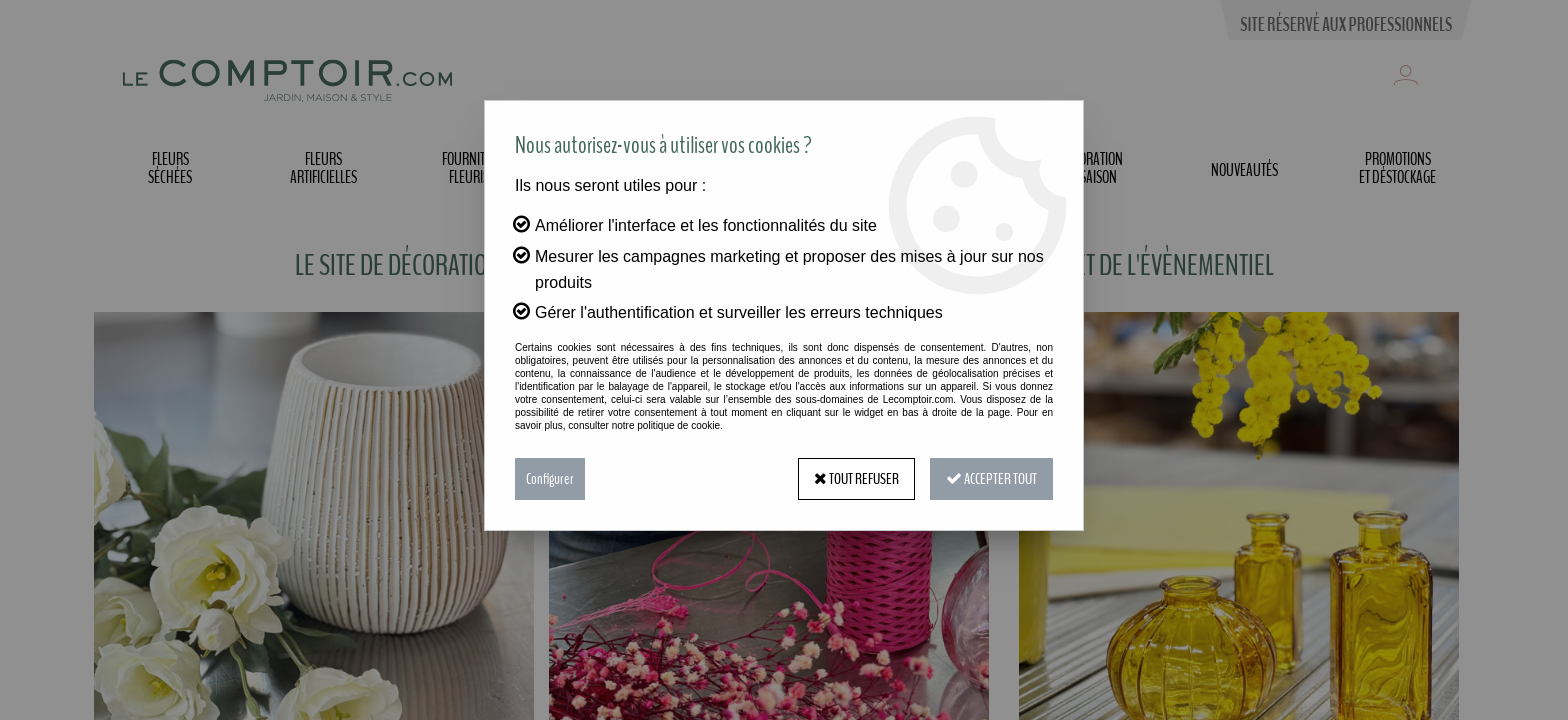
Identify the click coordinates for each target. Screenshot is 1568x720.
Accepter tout (991, 479)
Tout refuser (856, 479)
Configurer (550, 479)
